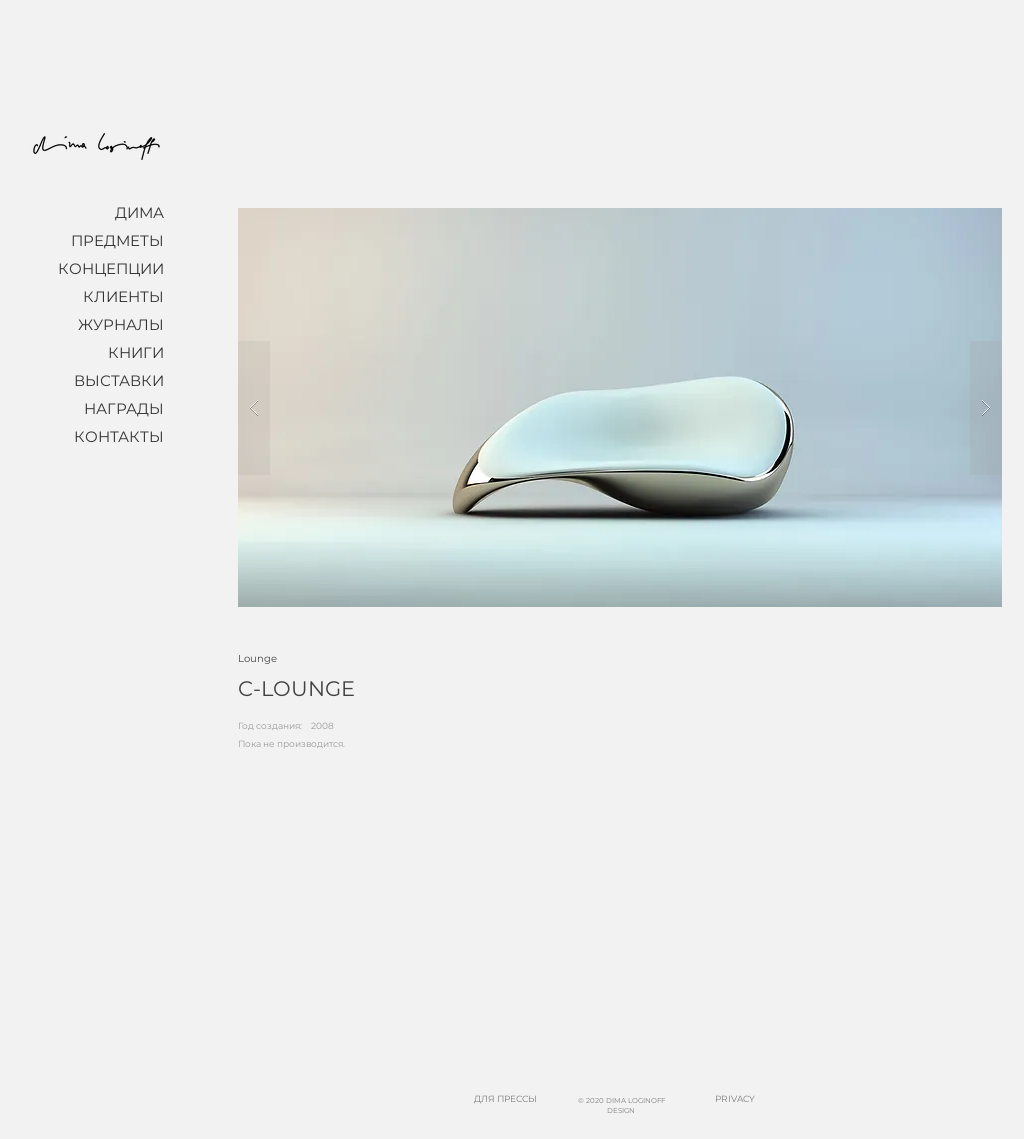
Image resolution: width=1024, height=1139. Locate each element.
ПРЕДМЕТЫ (117, 240)
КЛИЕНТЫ (123, 296)
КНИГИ (136, 352)
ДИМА (139, 212)
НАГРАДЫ (124, 408)
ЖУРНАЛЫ (121, 324)
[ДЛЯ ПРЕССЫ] (505, 1099)
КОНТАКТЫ (119, 436)
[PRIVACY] (735, 1099)
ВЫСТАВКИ (119, 380)
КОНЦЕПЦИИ (111, 268)
